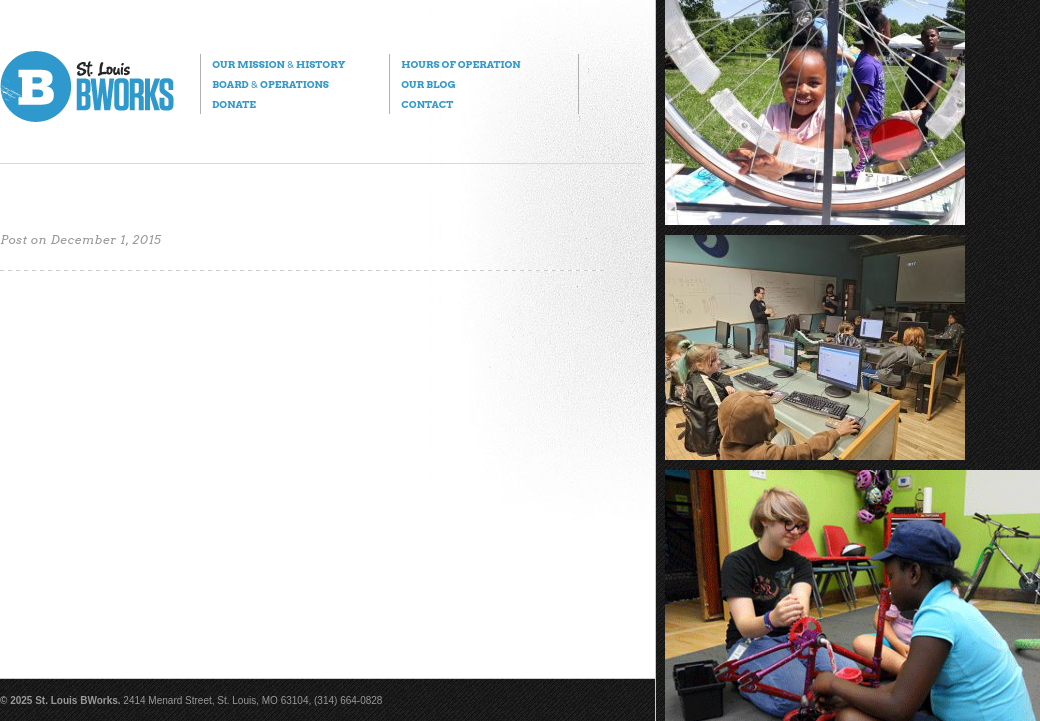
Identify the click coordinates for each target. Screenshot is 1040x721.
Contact (427, 104)
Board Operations (270, 84)
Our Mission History (278, 64)
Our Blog (428, 84)
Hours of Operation (460, 64)
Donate (234, 104)
